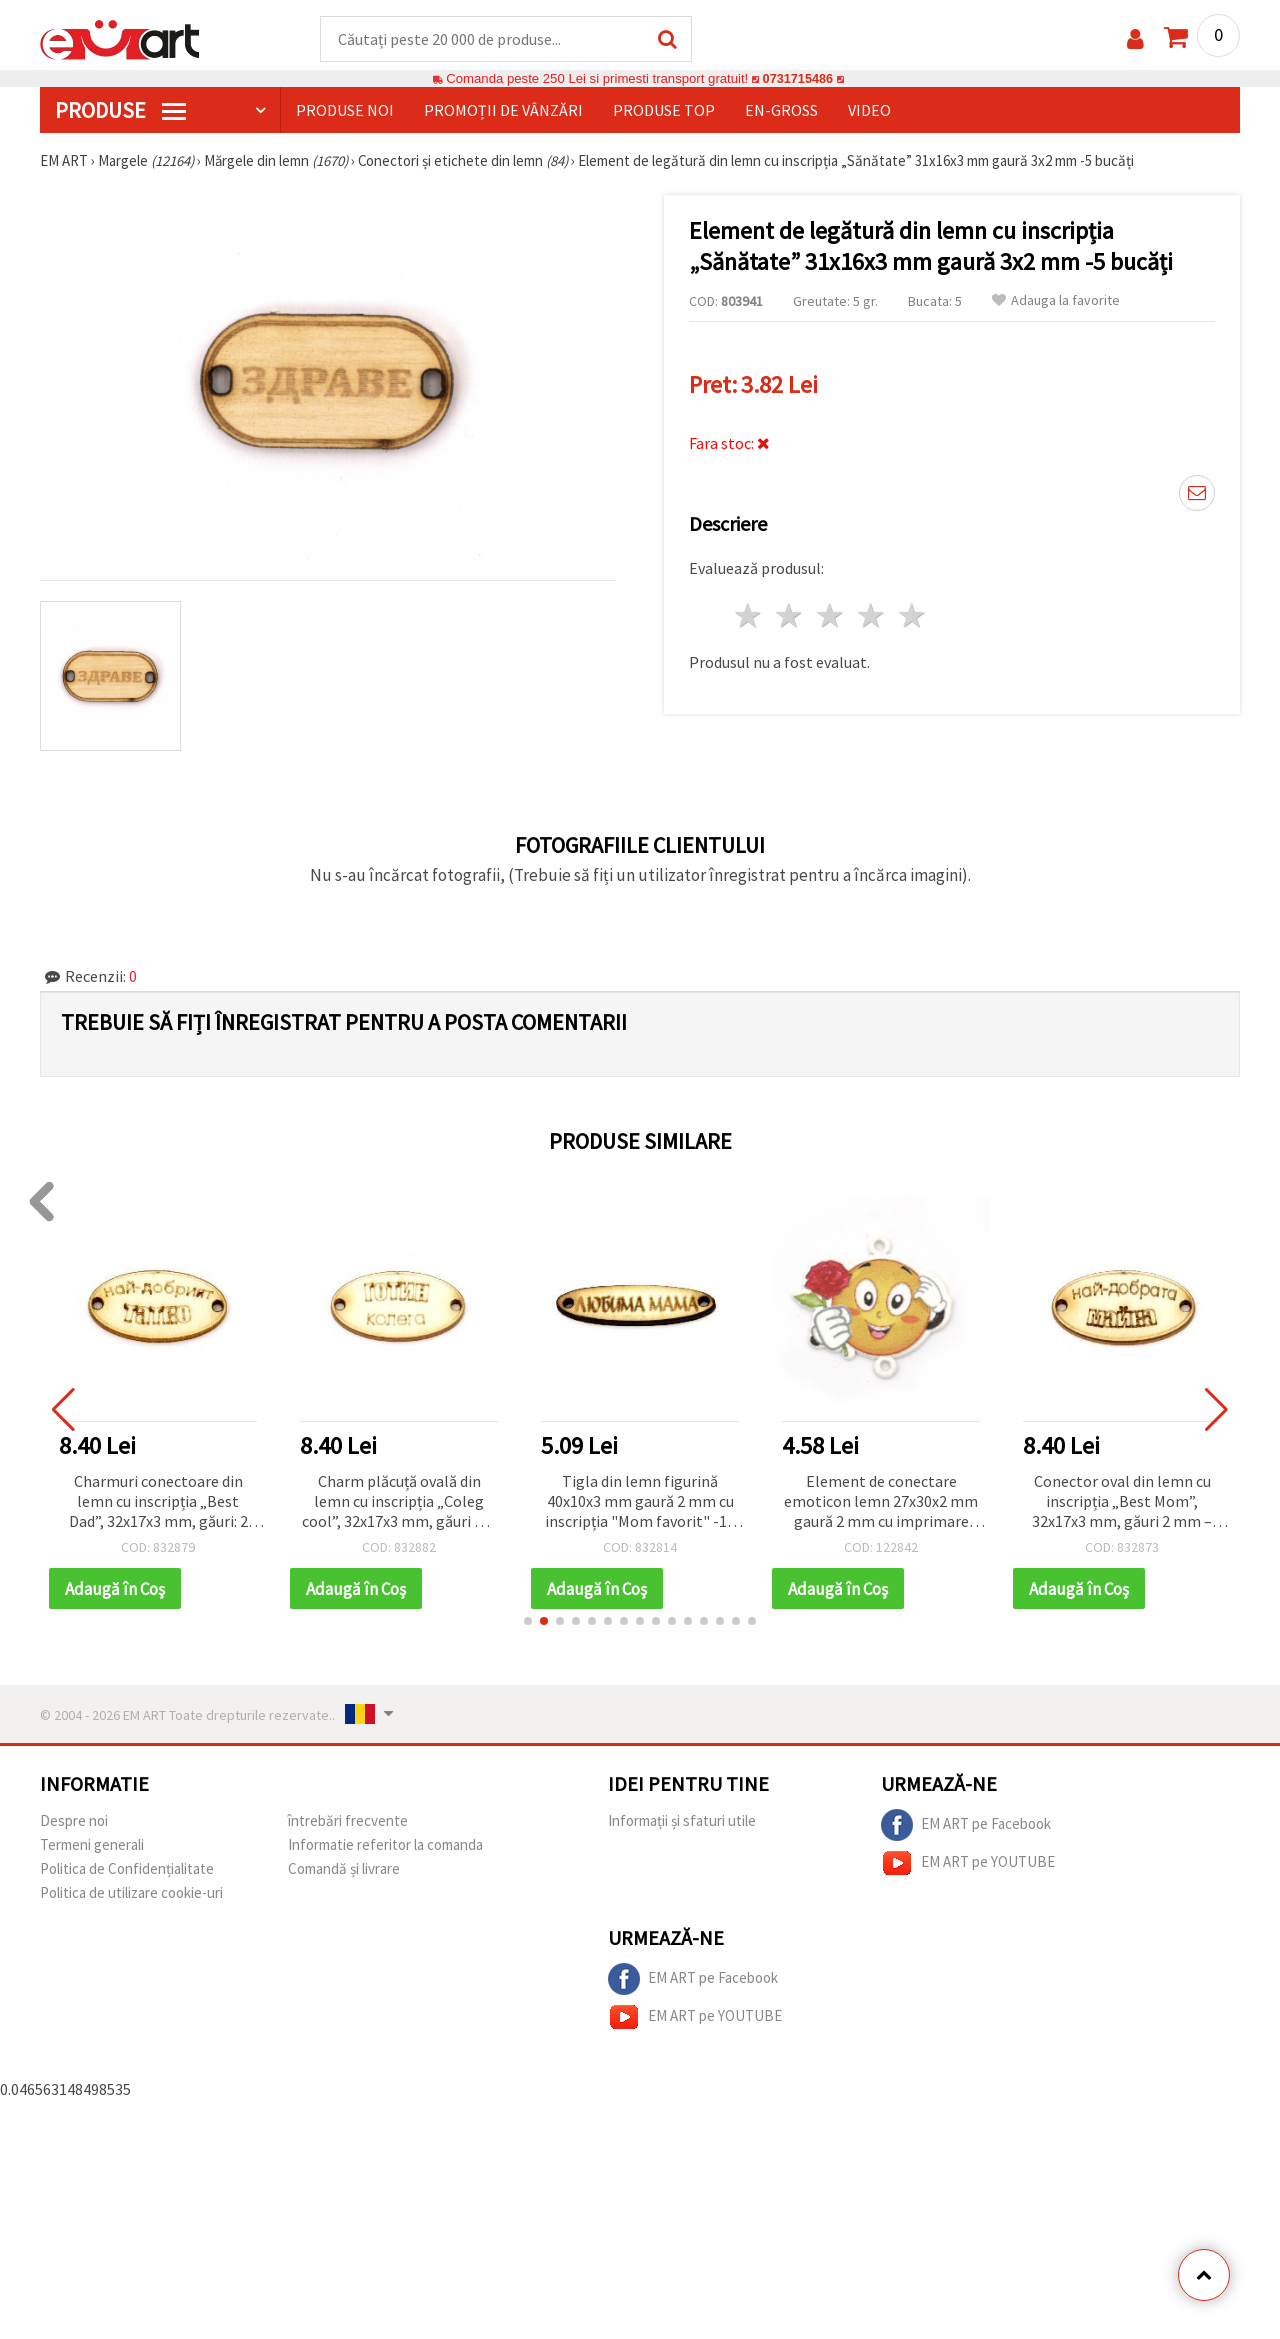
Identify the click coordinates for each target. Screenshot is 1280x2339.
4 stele (871, 616)
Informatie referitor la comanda (385, 1846)
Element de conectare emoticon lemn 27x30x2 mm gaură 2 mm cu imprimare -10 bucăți (881, 1503)
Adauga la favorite (1056, 301)
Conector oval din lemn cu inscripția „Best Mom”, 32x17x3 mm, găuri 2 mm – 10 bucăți (1122, 1503)
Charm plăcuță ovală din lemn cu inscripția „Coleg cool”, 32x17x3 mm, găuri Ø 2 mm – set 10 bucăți (399, 1503)
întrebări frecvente (348, 1822)
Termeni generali (92, 1846)
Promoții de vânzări (503, 111)
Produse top (664, 111)
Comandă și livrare (344, 1870)
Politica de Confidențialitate (127, 1870)
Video (869, 111)
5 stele (912, 616)
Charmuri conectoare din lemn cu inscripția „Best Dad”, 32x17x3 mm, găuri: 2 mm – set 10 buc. (158, 1503)
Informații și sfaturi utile (682, 1822)
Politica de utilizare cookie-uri (131, 1894)
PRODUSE (120, 111)
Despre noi (74, 1822)
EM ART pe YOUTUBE (968, 1865)
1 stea (749, 616)
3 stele (831, 616)
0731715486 (797, 79)
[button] (528, 1623)
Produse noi (345, 111)
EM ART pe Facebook (966, 1827)
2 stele (790, 616)
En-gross (781, 111)
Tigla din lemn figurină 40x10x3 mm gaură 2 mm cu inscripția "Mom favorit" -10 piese (640, 1503)
